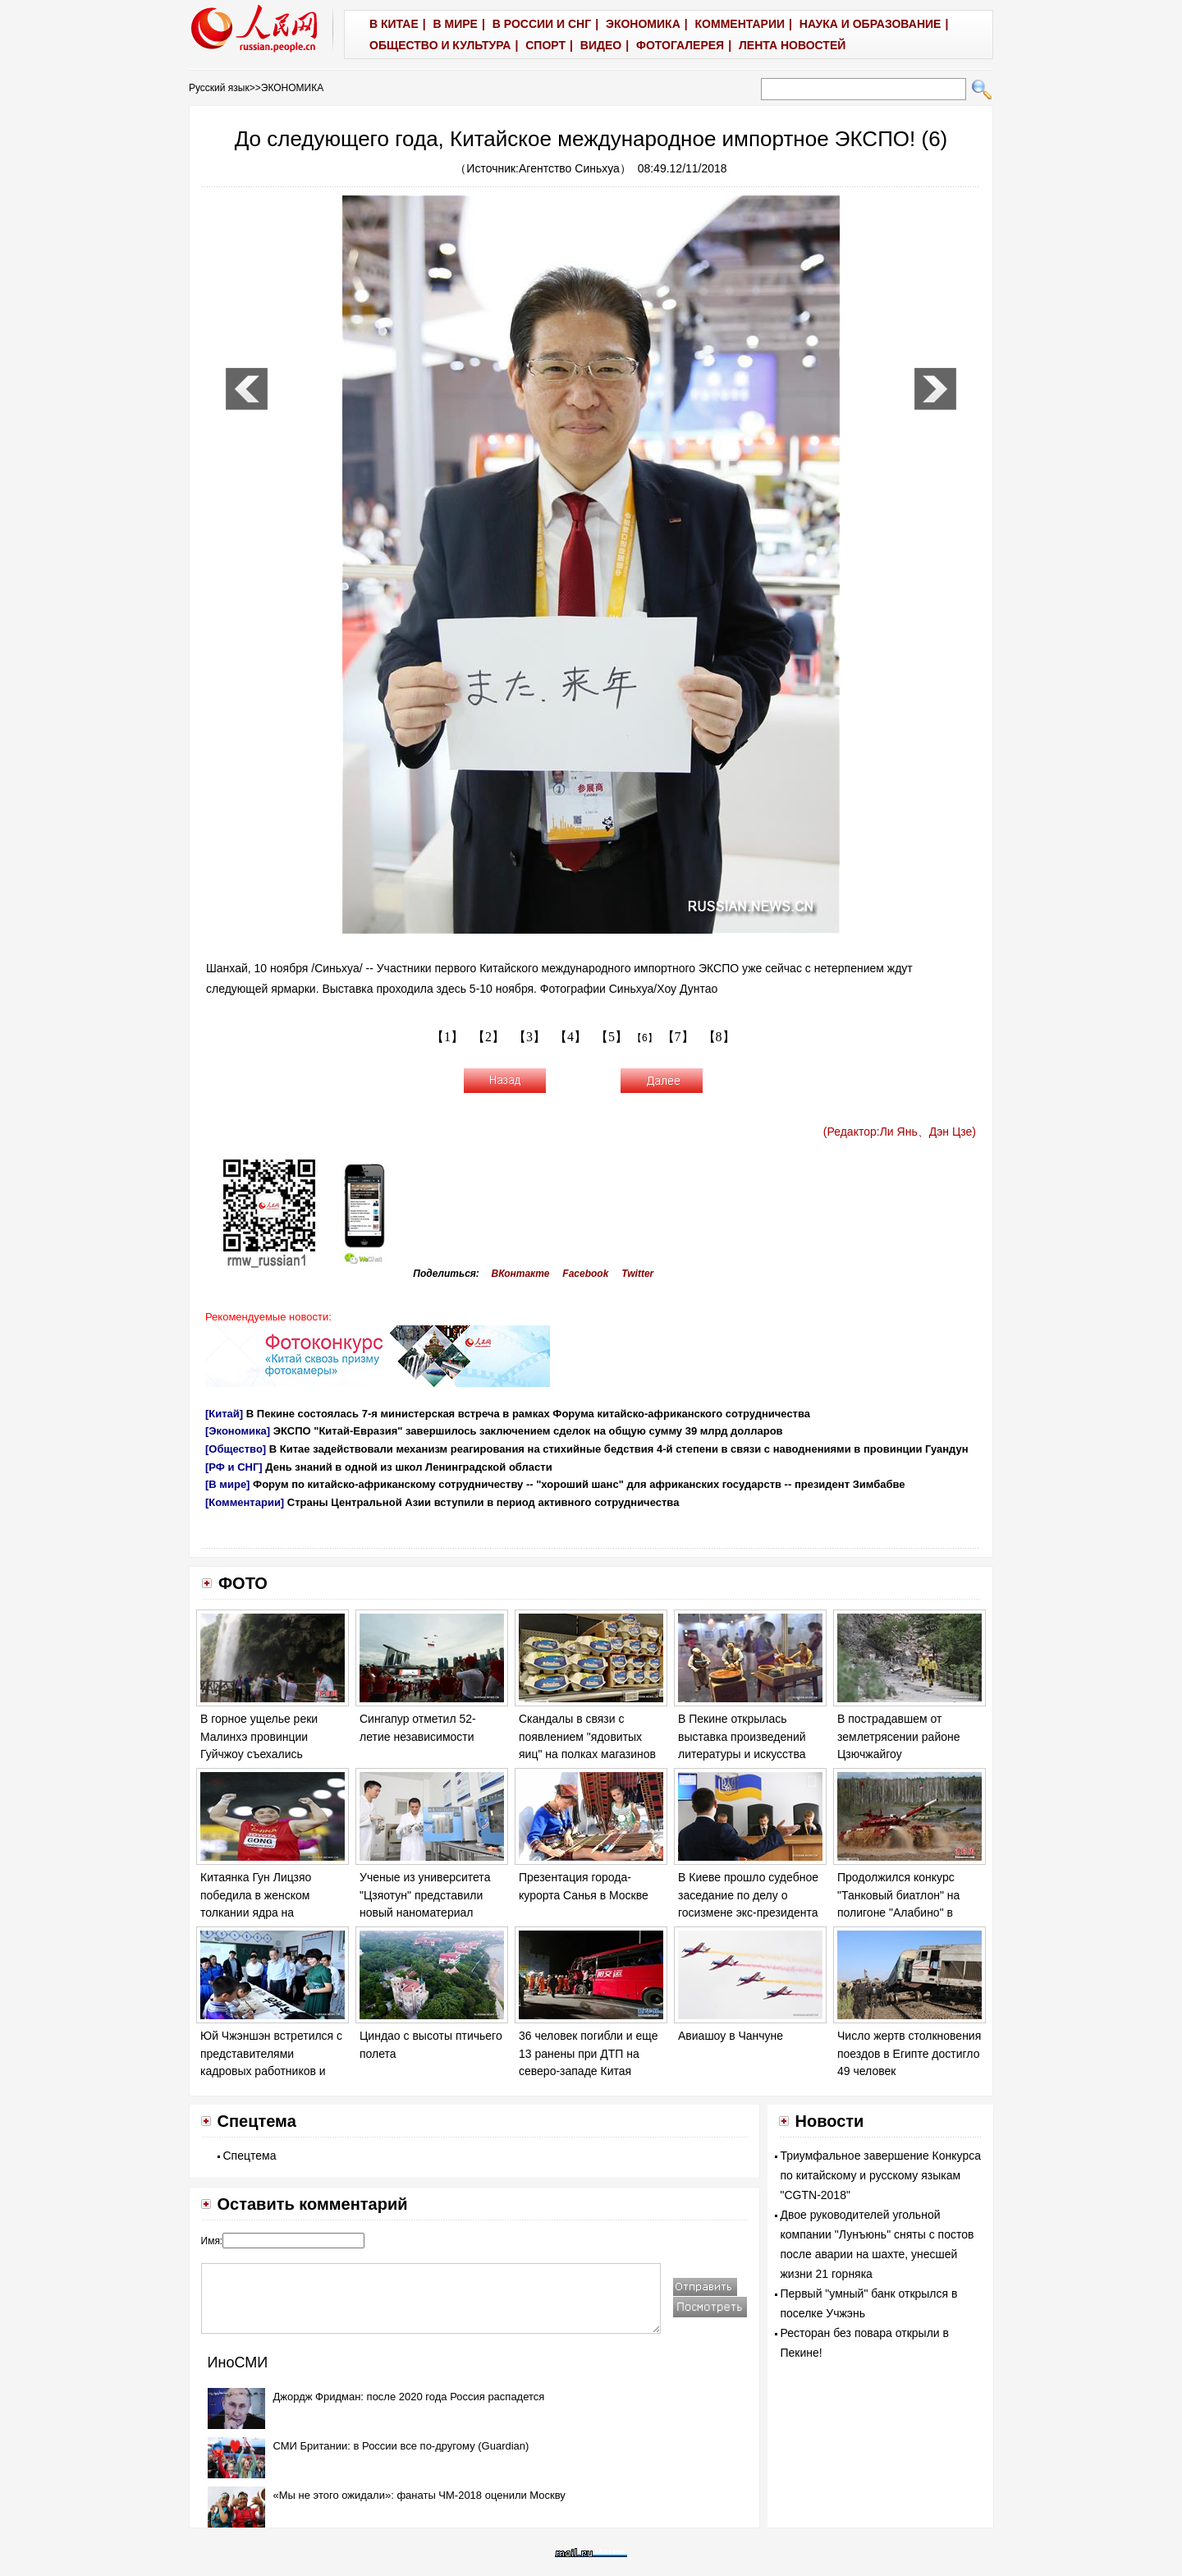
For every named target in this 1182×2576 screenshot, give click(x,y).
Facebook (585, 1273)
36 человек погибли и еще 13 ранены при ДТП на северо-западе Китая (588, 2053)
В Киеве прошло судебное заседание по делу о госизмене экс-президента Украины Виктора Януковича (748, 1912)
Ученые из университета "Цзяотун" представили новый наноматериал (425, 1895)
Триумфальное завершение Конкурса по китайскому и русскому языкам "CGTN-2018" (881, 2175)
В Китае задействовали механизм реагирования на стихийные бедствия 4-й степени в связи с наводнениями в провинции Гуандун (619, 1449)
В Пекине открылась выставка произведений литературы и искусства (742, 1736)
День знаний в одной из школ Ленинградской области (408, 1467)
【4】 (570, 1037)
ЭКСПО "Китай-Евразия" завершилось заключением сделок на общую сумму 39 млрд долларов (528, 1431)
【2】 (488, 1037)
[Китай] (224, 1413)
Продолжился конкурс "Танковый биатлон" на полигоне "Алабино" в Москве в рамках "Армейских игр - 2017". (899, 1912)
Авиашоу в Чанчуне (730, 2035)
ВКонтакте (521, 1273)
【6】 (644, 1038)
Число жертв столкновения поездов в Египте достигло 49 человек (909, 2053)
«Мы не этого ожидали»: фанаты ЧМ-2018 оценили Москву (419, 2495)
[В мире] (227, 1484)
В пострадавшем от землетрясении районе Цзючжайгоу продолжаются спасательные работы (898, 1754)
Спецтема (250, 2155)
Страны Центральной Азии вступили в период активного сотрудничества (483, 1502)
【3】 (529, 1037)
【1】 (447, 1037)
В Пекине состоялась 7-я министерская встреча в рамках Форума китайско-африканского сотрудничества (528, 1413)
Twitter (637, 1273)
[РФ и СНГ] (234, 1467)
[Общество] (235, 1449)
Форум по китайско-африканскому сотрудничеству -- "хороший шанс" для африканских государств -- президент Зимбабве (579, 1484)
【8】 (719, 1037)
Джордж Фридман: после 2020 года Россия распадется (409, 2396)
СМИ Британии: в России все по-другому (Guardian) (401, 2446)
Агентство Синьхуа (569, 168)
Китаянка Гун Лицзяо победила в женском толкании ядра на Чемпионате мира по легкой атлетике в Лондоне (272, 1912)
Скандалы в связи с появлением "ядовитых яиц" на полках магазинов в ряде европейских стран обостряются (588, 1754)
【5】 (611, 1037)
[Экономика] (237, 1431)
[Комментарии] (244, 1502)
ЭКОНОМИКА (292, 88)
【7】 (678, 1037)
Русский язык (219, 88)
